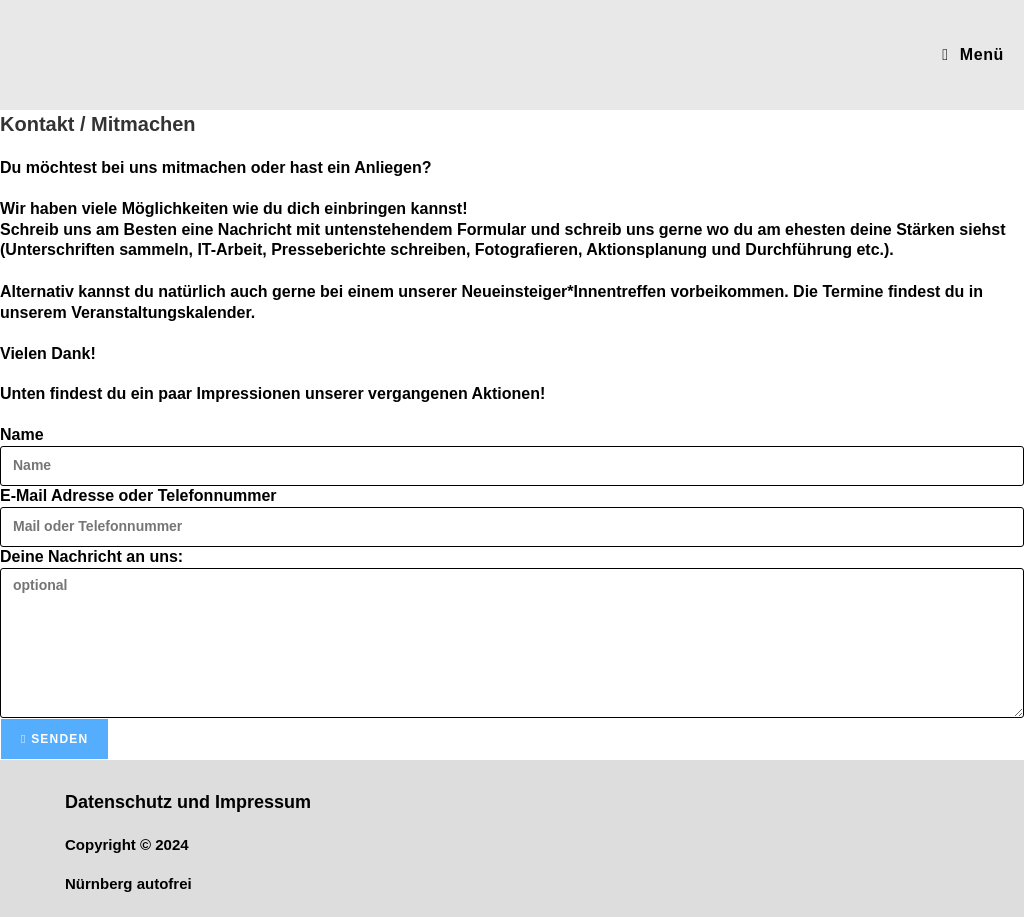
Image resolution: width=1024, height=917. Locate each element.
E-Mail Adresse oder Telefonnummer (138, 495)
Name (22, 434)
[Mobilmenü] (973, 54)
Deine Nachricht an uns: (91, 556)
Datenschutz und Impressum (188, 802)
